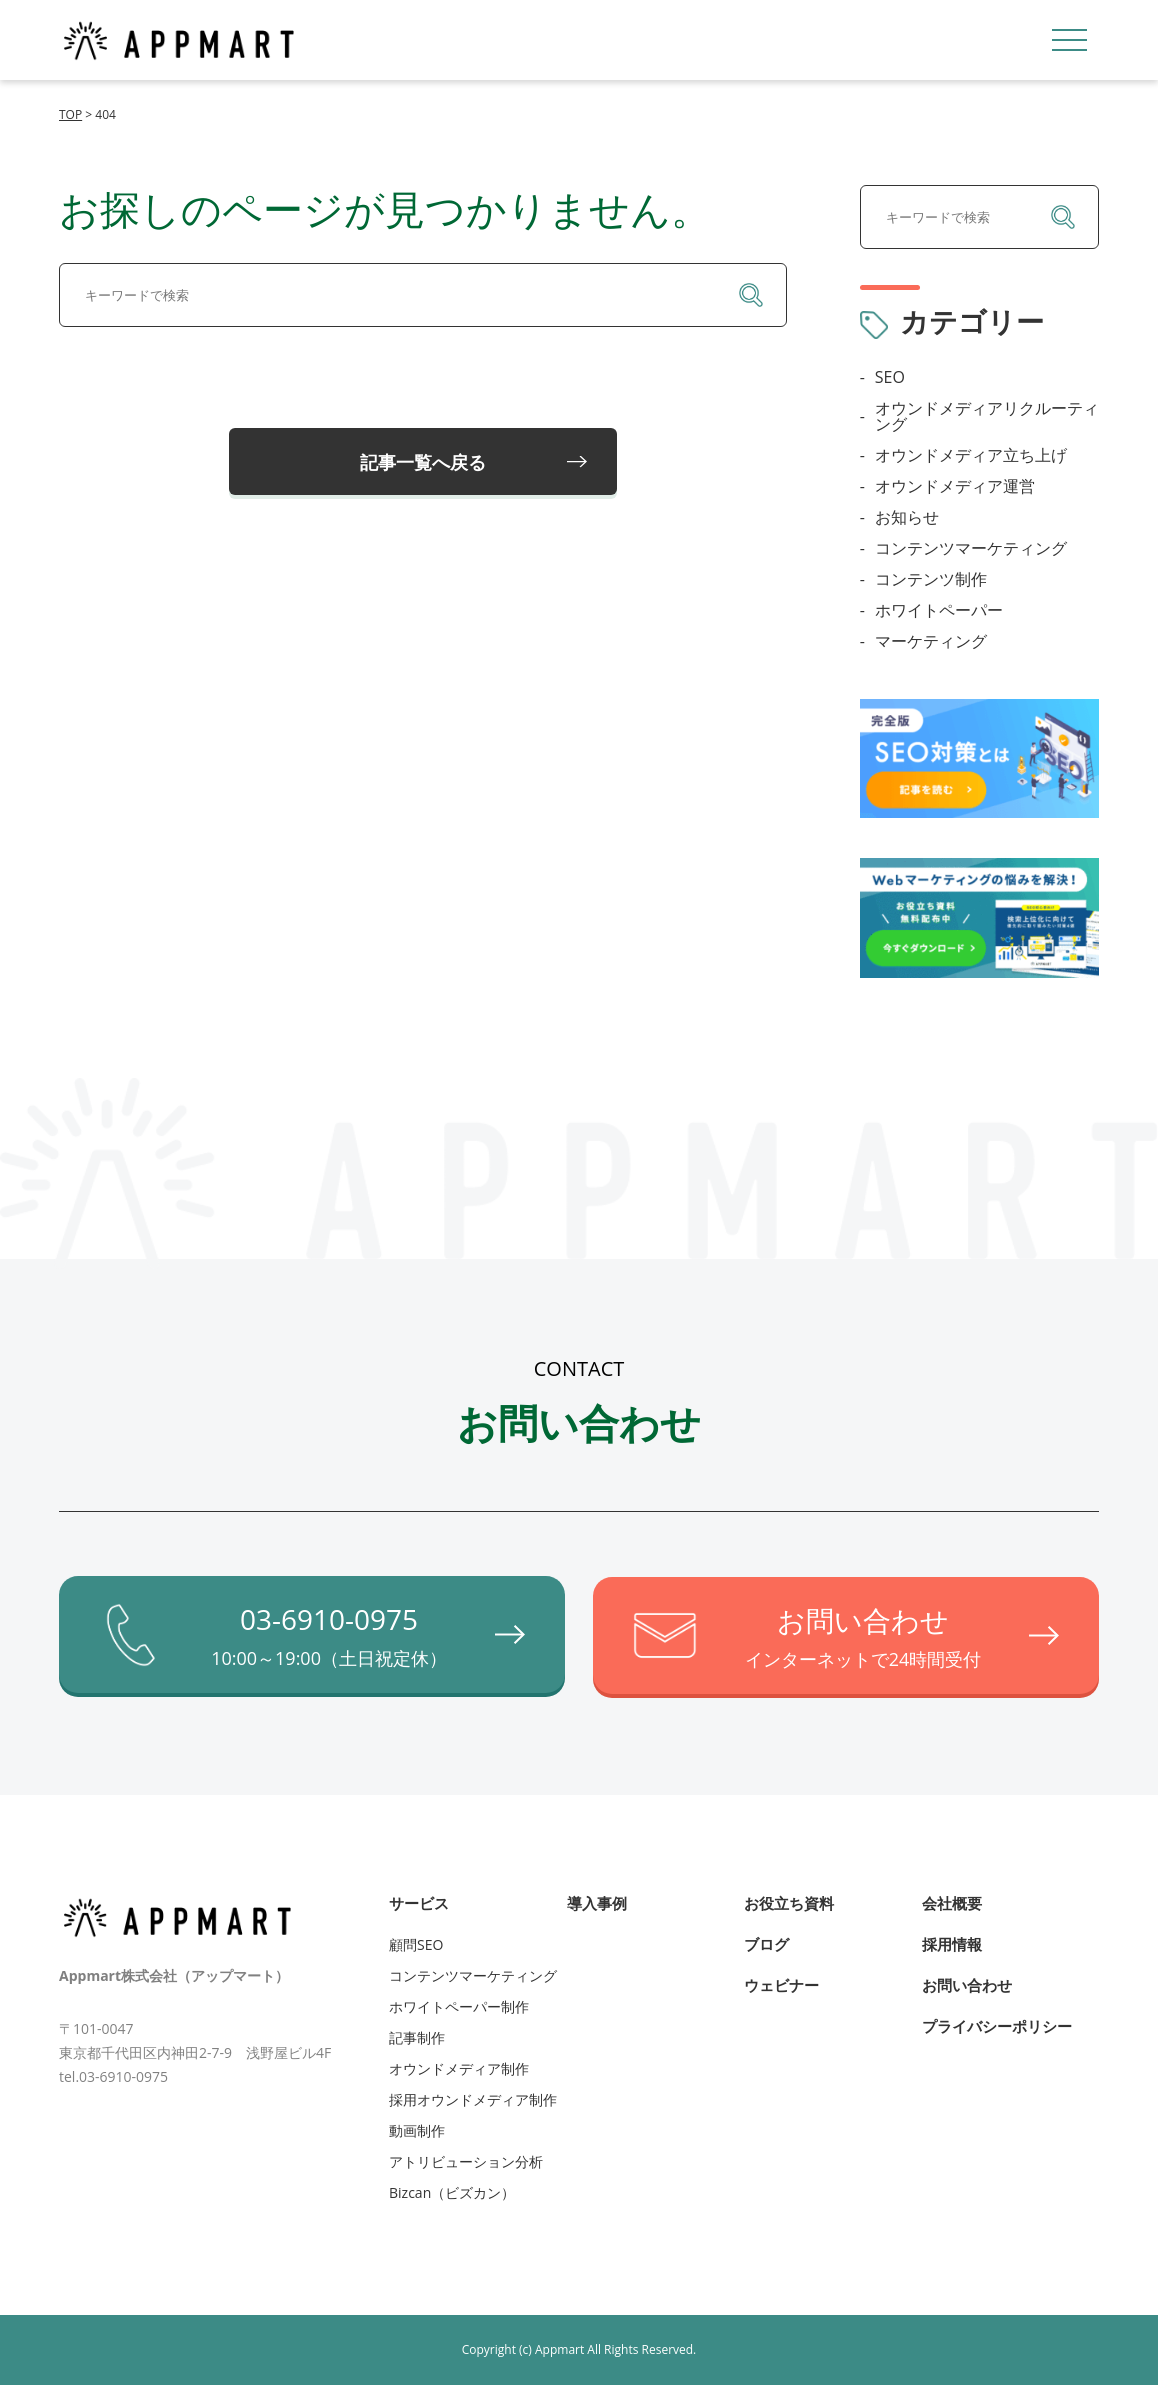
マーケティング (931, 641)
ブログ (766, 1943)
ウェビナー (781, 1984)
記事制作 (417, 2036)
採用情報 (952, 1943)
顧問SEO (416, 1943)
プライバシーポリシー (997, 2025)
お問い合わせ (967, 1984)
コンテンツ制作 (931, 579)
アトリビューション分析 (466, 2160)
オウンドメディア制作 (459, 2067)
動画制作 (417, 2129)
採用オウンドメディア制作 (473, 2098)
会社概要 (952, 1902)
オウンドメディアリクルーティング (987, 416)
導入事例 (597, 1902)
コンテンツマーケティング (971, 548)
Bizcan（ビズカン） (452, 2191)
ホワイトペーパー (939, 610)
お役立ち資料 (789, 1902)
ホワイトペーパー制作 (459, 2005)
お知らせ (907, 517)
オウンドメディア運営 (955, 486)
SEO (890, 377)
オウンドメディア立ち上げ (971, 455)
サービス (419, 1902)
